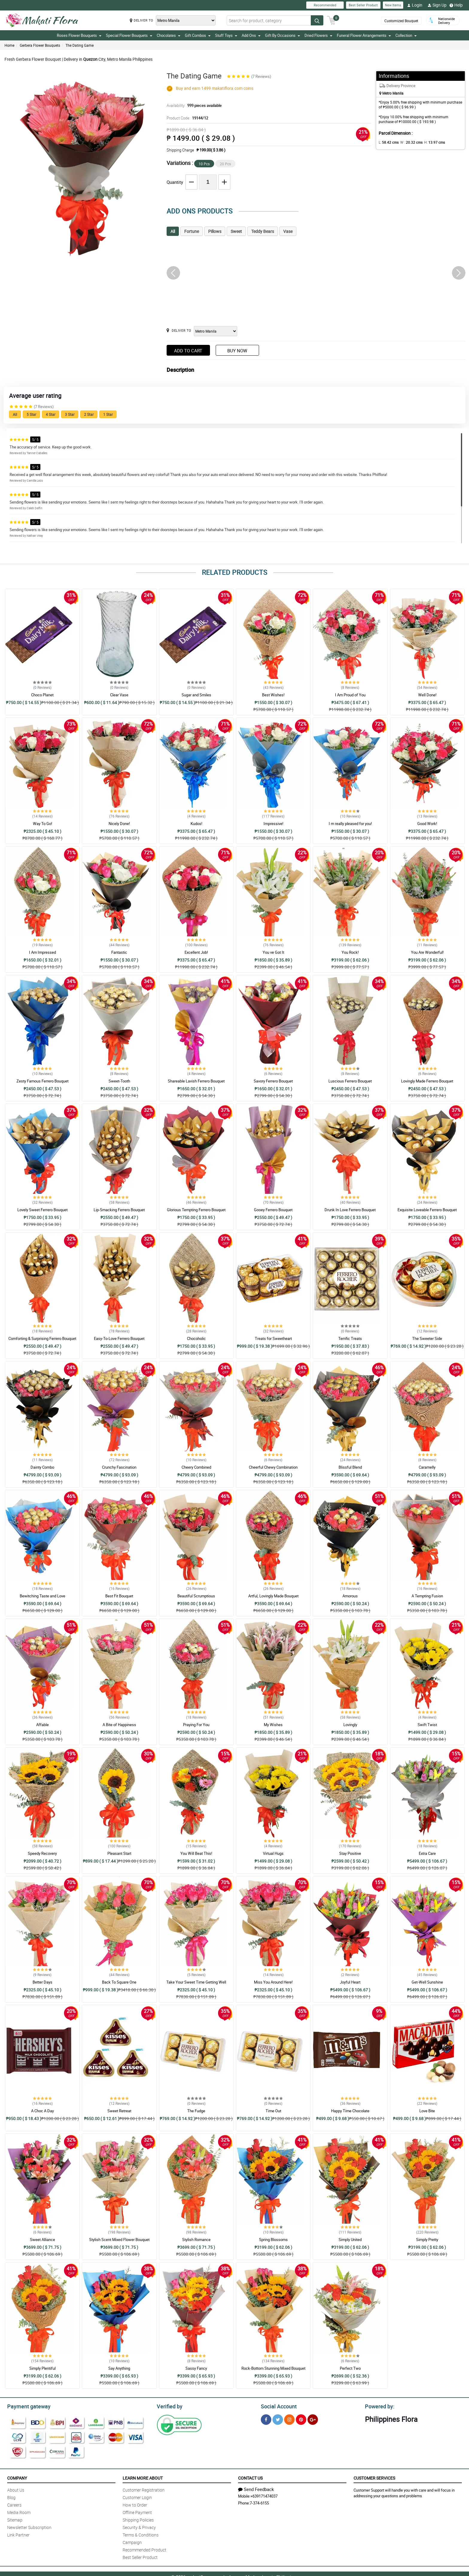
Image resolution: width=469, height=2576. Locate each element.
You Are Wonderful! (427, 952)
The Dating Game (80, 45)
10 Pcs (204, 163)
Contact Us (250, 2477)
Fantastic (119, 952)
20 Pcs (225, 163)
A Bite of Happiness (119, 1724)
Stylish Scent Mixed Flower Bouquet (119, 2239)
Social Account (277, 2406)
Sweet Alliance (42, 2239)
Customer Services (374, 2477)
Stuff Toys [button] (226, 35)
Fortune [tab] (191, 231)
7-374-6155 (259, 2502)
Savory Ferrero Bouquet (273, 1081)
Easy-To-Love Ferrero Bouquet (119, 1338)
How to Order (135, 2504)
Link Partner (18, 2534)
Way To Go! (42, 823)
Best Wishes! (273, 695)
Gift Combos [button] (198, 35)
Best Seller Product (363, 5)
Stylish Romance (196, 2239)
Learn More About (143, 2477)
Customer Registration (144, 2489)
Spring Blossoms (273, 2239)
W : (408, 142)
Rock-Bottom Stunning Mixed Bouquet (273, 2368)
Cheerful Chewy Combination (273, 1467)
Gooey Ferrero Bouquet (273, 1209)
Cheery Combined (196, 1467)
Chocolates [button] (168, 35)
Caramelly (427, 1467)
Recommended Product (144, 2549)
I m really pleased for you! (350, 823)
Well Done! (427, 695)
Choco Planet (42, 695)
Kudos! (196, 823)
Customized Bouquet (401, 20)
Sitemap (14, 2519)
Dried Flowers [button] (318, 35)
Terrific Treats (350, 1338)
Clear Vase (119, 695)
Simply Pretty (427, 2239)
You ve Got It (273, 952)
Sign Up (437, 5)
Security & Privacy (139, 2526)
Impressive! (273, 823)
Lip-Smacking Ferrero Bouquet (119, 1209)
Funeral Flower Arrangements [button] (364, 35)
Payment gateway (26, 2406)
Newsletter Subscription (29, 2526)
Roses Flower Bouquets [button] (79, 35)
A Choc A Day (42, 2110)
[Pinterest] (301, 2418)
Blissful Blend (350, 1467)
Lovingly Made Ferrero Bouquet (427, 1081)
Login (414, 5)
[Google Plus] (312, 2418)
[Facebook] (266, 2418)
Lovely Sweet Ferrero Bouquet (42, 1209)
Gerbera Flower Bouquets (40, 45)
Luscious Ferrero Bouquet (350, 1081)
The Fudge (196, 2110)
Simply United (350, 2239)
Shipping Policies (138, 2519)
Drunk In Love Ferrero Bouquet (350, 1209)
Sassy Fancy (196, 2368)
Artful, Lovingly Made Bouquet (273, 1596)
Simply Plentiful (42, 2368)
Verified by (169, 2406)
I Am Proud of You (350, 695)
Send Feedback (256, 2488)
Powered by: (378, 2406)
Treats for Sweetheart (273, 1338)
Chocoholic (196, 1338)
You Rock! (350, 952)
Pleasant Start (119, 1853)
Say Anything (119, 2368)
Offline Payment (137, 2511)
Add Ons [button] (251, 35)
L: (388, 142)
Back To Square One (119, 1982)
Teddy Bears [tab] (262, 231)
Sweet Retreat (119, 2110)
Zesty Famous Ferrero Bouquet (42, 1081)
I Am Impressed (42, 952)
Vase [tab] (288, 231)
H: (429, 142)
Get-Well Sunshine (427, 1982)
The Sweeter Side (427, 1338)
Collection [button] (406, 35)
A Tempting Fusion (427, 1596)
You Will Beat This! (196, 1853)
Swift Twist (427, 1724)
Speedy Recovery (42, 1853)
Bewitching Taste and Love (42, 1596)
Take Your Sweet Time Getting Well (196, 1982)
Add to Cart (188, 351)
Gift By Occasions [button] (282, 35)
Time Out (273, 2110)
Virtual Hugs (273, 1853)
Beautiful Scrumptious (196, 1596)
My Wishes (273, 1724)
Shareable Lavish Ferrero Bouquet (196, 1081)
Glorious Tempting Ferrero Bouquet (196, 1209)
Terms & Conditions (141, 2534)
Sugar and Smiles (196, 695)
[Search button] (317, 20)
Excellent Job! (196, 952)
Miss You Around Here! (273, 1982)
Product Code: (187, 118)
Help (456, 5)
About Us (15, 2489)
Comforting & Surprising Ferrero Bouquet (42, 1338)
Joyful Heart (350, 1982)
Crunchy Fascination (119, 1467)
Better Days (42, 1982)
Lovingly (350, 1724)
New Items (393, 5)
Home (9, 45)
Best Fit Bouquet (119, 1596)
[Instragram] (289, 2418)
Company (17, 2477)
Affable (42, 1724)
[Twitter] (277, 2418)
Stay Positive (350, 1853)
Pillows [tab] (214, 231)
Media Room (19, 2511)
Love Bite (427, 2110)
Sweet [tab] (236, 231)
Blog (11, 2496)
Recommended (325, 5)
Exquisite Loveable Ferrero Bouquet (427, 1209)
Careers (14, 2504)
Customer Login (137, 2496)
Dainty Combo (42, 1467)
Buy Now (237, 351)
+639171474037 (264, 2495)
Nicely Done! (119, 823)
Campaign (132, 2541)
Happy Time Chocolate (350, 2110)
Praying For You (196, 1724)
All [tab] (172, 231)
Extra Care (427, 1853)
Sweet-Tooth (119, 1081)
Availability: (193, 105)
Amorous (350, 1596)
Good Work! (427, 823)
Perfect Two (350, 2368)
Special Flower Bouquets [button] (129, 35)
